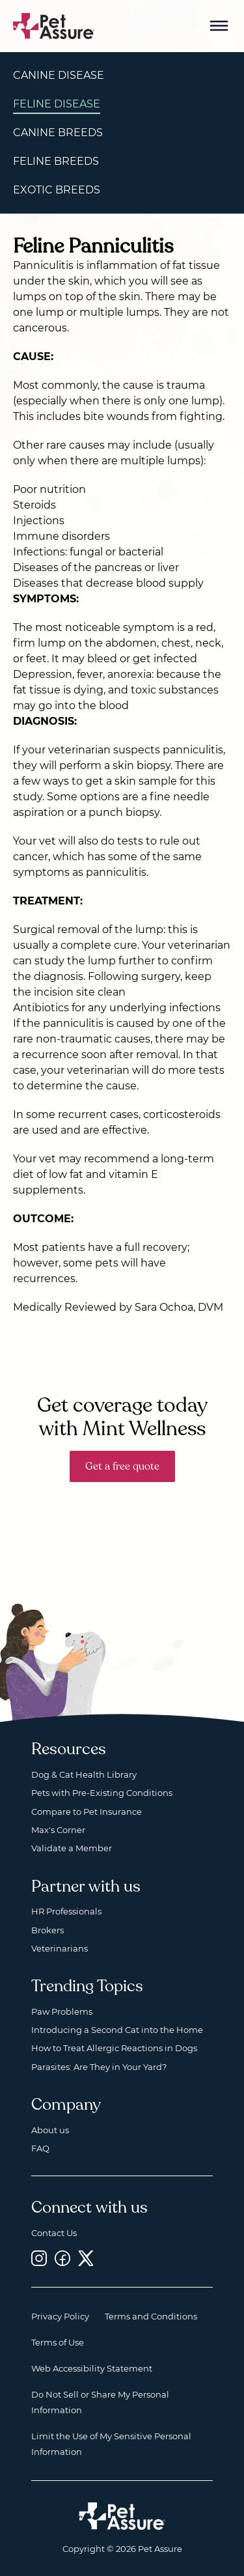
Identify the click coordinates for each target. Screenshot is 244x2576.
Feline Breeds (56, 161)
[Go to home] (54, 25)
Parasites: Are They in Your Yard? (99, 2067)
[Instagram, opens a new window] (39, 2258)
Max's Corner (58, 1830)
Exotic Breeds (56, 190)
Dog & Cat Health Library (84, 1774)
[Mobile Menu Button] (219, 26)
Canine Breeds (58, 132)
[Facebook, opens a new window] (62, 2258)
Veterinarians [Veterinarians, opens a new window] (59, 1948)
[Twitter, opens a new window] (86, 2258)
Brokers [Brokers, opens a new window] (47, 1930)
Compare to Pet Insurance (86, 1811)
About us (50, 2130)
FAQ (40, 2148)
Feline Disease (56, 104)
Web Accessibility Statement (91, 2368)
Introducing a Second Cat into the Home (117, 2029)
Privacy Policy (60, 2316)
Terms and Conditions (151, 2316)
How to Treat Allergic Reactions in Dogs (114, 2048)
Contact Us (54, 2233)
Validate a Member (71, 1848)
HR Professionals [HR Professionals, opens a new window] (66, 1911)
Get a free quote (122, 1466)
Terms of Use (57, 2342)
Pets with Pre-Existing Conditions (101, 1792)
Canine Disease (58, 75)
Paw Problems (61, 2011)
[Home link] (122, 2516)
